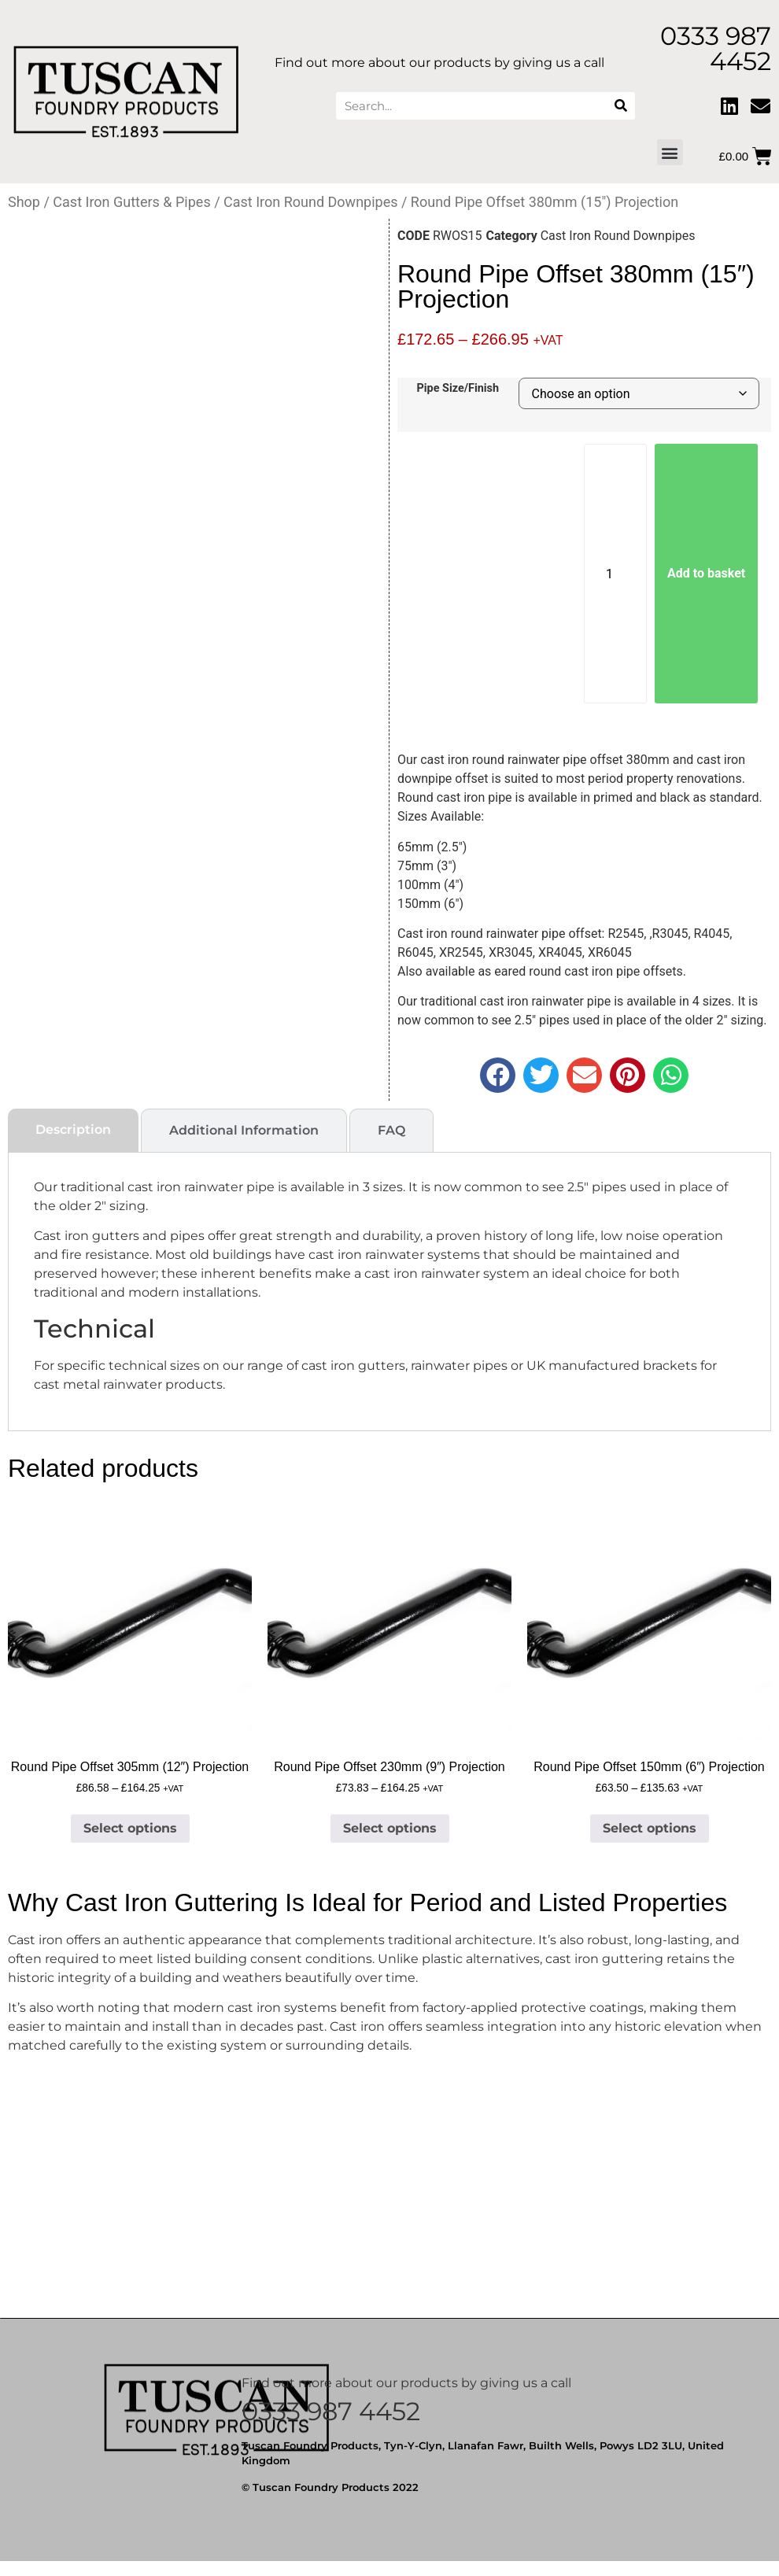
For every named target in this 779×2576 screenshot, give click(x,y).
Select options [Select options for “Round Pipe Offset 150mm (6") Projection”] (649, 1828)
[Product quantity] (615, 573)
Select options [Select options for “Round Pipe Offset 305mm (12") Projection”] (130, 1828)
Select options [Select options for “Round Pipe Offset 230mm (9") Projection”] (390, 1828)
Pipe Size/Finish (458, 388)
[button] (670, 152)
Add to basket (706, 573)
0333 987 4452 (331, 2411)
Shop (24, 202)
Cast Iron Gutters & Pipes (131, 202)
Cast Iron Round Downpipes (310, 202)
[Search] (621, 106)
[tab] (73, 1130)
